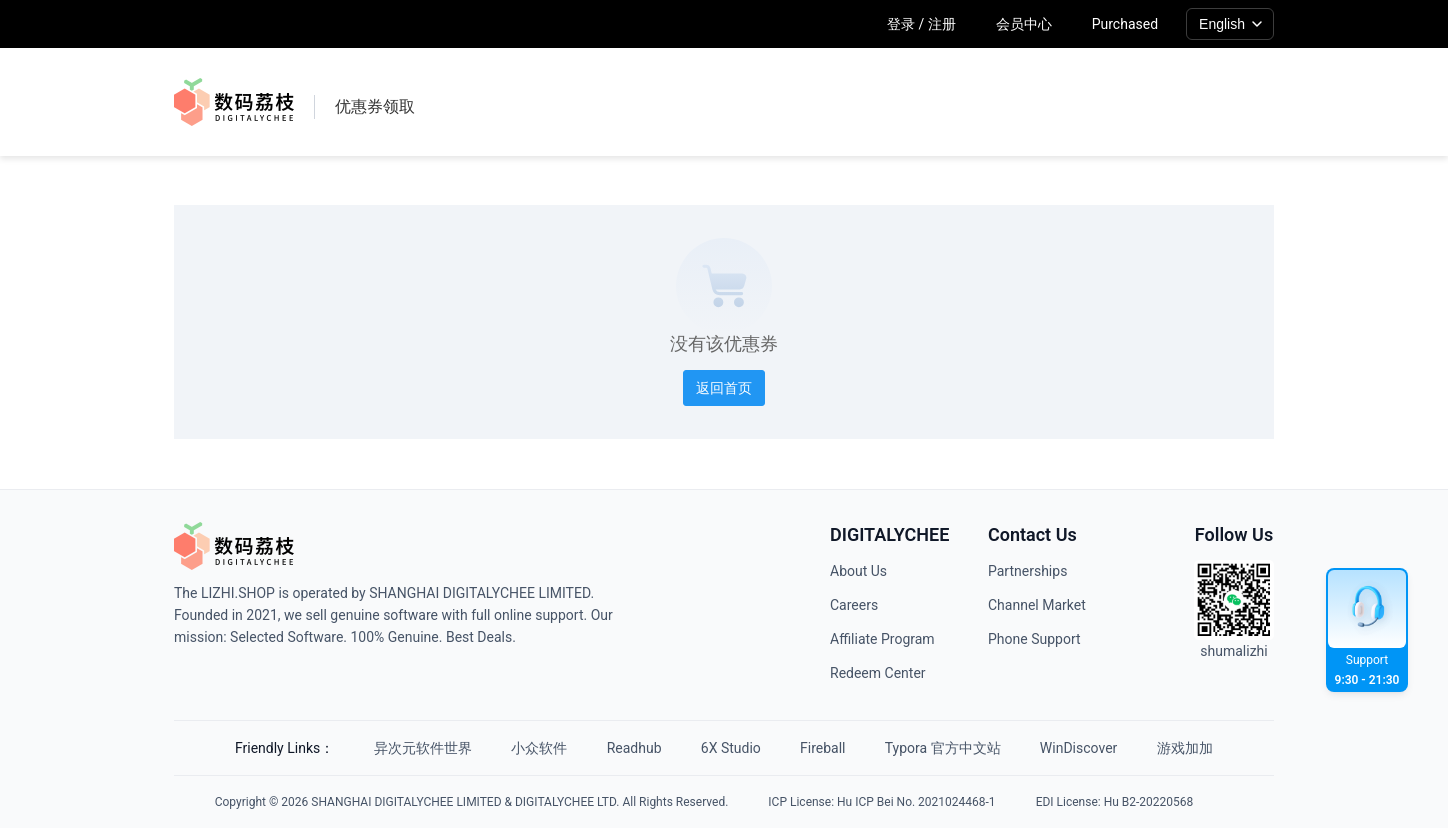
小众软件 (538, 748)
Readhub (633, 748)
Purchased (1125, 24)
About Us (858, 571)
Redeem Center (878, 673)
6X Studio (731, 748)
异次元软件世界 (421, 748)
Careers (854, 605)
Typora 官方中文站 (944, 748)
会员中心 (1024, 24)
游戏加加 (1187, 748)
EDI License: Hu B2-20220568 (1115, 802)
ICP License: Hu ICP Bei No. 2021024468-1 (881, 802)
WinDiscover (1080, 748)
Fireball (823, 748)
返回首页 (724, 388)
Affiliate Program (882, 639)
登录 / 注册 (921, 24)
